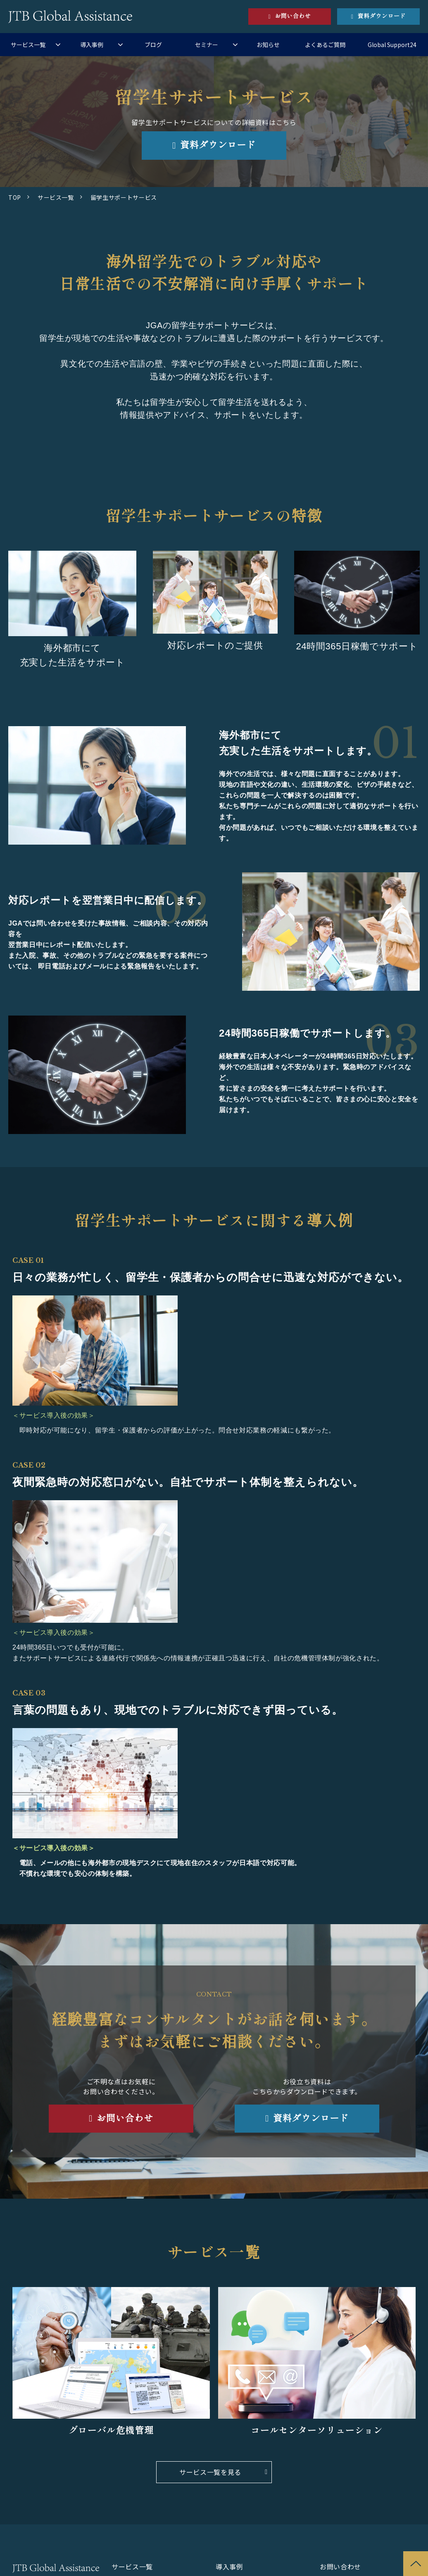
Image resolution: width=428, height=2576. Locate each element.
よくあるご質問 (325, 44)
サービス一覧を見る (210, 2472)
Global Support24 (392, 44)
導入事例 (91, 44)
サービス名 (317, 2363)
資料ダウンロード (382, 16)
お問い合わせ (293, 16)
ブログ (153, 44)
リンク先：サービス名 (111, 2363)
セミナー (206, 44)
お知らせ (268, 44)
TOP (14, 197)
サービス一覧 (28, 44)
